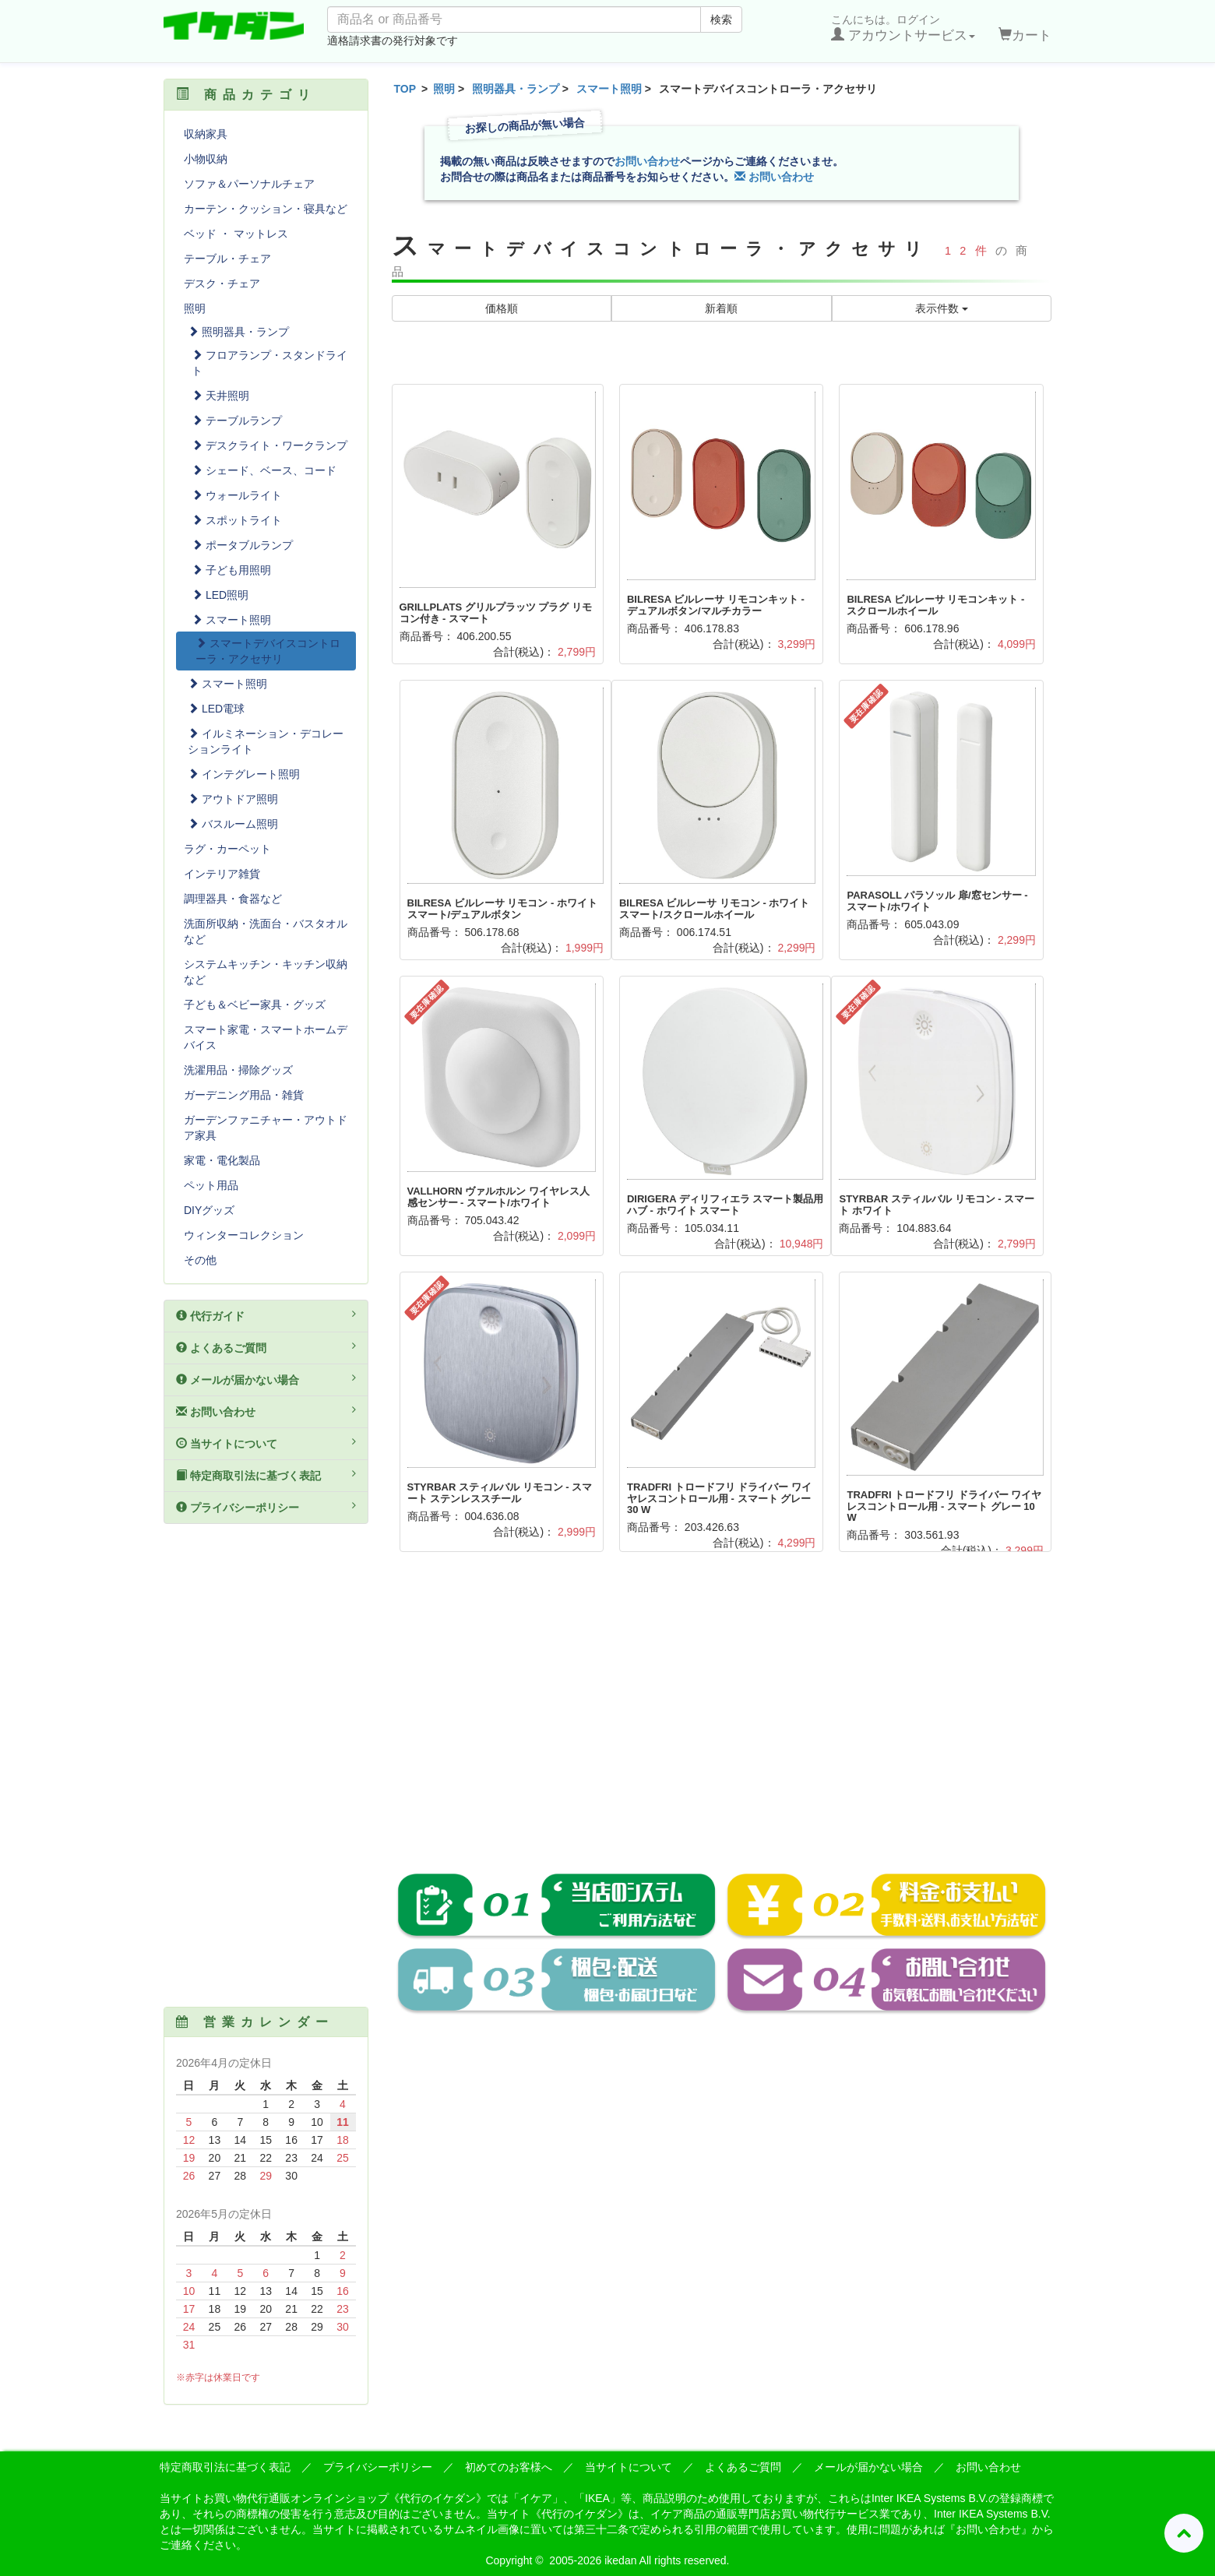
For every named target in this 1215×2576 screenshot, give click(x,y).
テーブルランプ (237, 420)
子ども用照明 (231, 570)
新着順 (721, 308)
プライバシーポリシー (266, 1507)
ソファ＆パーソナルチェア (249, 184)
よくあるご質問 (266, 1347)
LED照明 (220, 595)
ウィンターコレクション (244, 1235)
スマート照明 (609, 89)
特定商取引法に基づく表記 (266, 1475)
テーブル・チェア (227, 258)
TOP (405, 89)
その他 (200, 1260)
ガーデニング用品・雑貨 (244, 1095)
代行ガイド (266, 1315)
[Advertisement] (722, 1723)
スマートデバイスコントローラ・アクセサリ (267, 651)
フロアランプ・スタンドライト (269, 363)
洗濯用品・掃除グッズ (238, 1070)
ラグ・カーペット (227, 849)
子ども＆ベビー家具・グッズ (255, 1004)
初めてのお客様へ (508, 2467)
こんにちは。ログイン (903, 28)
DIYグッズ (209, 1210)
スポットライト (237, 520)
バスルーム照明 (233, 824)
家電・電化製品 (222, 1160)
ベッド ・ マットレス (236, 233)
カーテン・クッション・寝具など (265, 208)
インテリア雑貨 (222, 873)
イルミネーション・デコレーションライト (265, 741)
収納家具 (205, 134)
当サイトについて (266, 1443)
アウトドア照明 (233, 799)
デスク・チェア (222, 283)
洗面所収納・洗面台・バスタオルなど (265, 931)
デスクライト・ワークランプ (269, 445)
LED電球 (216, 708)
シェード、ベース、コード (264, 470)
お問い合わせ (647, 161)
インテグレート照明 (244, 774)
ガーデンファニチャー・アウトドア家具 (265, 1128)
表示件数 (941, 308)
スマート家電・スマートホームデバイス (265, 1037)
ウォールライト (237, 495)
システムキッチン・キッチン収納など (265, 972)
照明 (444, 89)
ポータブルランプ (242, 545)
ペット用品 (211, 1185)
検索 (721, 19)
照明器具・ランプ (515, 89)
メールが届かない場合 (266, 1379)
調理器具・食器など (233, 898)
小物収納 (205, 159)
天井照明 (220, 395)
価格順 (501, 308)
